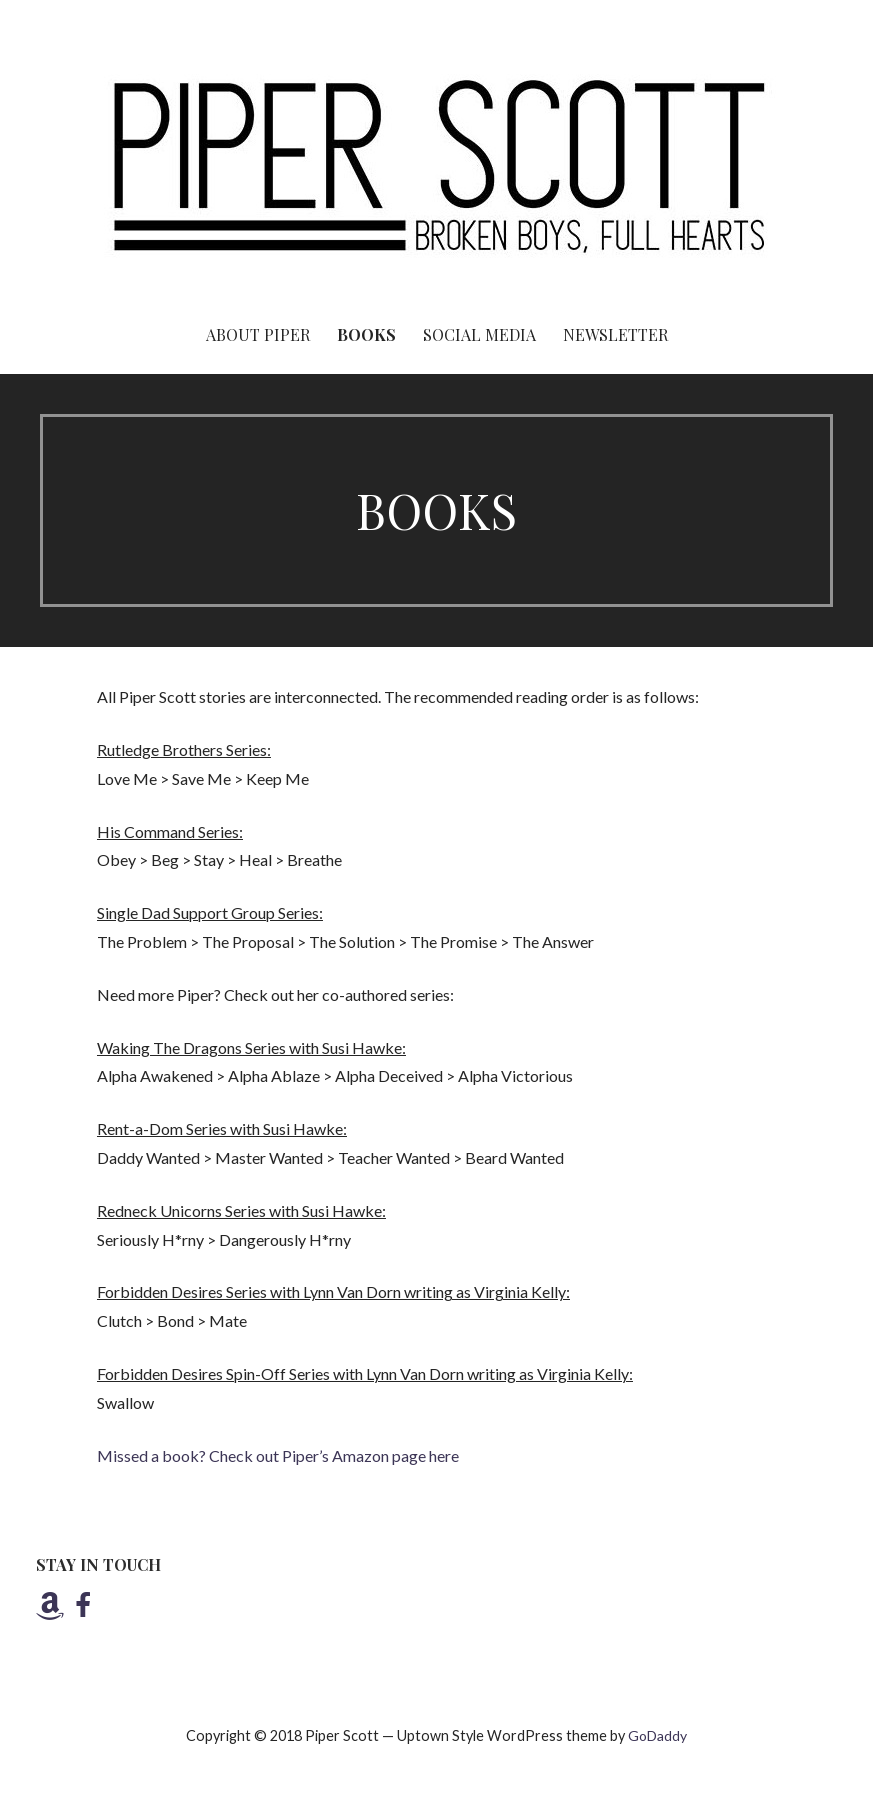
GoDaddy (657, 1735)
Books (366, 334)
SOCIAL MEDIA (479, 334)
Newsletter (615, 334)
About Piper (258, 334)
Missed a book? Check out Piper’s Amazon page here (278, 1455)
